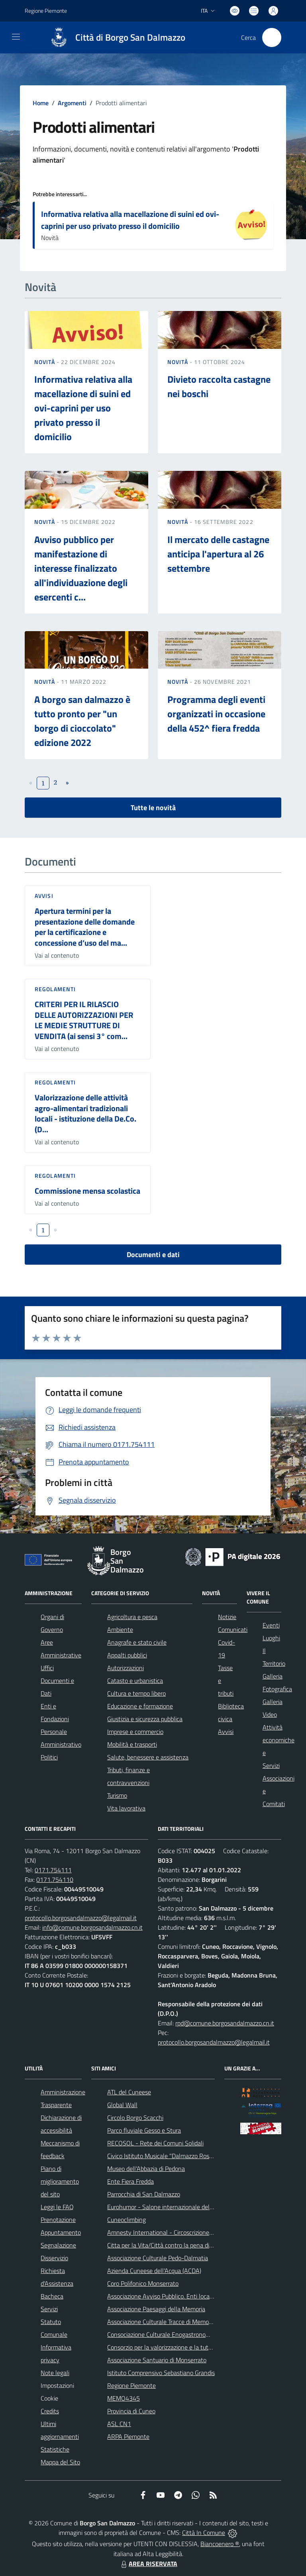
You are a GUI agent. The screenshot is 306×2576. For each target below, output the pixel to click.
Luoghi (271, 1638)
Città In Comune (203, 2532)
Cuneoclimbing (126, 2219)
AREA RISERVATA (148, 2563)
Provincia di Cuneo (131, 2411)
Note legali (55, 2372)
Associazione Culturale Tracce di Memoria (161, 2321)
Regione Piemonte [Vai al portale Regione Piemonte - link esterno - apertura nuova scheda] (46, 10)
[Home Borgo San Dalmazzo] (114, 37)
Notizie (227, 1617)
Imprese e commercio (135, 1731)
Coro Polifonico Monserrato (142, 2283)
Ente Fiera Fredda (130, 2181)
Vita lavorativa (126, 1808)
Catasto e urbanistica (135, 1680)
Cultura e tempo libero (136, 1693)
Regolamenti (55, 989)
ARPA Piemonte (128, 2436)
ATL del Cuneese (129, 2092)
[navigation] (16, 36)
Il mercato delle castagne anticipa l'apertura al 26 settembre (218, 553)
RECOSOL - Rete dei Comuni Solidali (155, 2143)
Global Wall (122, 2105)
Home (41, 103)
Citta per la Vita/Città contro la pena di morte (167, 2245)
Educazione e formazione (140, 1706)
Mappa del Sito (60, 2462)
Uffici (47, 1668)
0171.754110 (54, 1879)
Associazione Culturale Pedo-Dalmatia (157, 2258)
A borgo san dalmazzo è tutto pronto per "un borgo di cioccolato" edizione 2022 (82, 721)
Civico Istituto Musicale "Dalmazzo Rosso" (162, 2156)
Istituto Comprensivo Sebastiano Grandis (161, 2372)
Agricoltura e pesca (132, 1617)
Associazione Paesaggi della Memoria (156, 2309)
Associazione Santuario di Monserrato (156, 2360)
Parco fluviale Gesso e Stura (144, 2130)
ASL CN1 (119, 2423)
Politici (49, 1757)
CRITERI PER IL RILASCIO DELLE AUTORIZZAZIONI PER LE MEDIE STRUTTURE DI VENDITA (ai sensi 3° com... (84, 1020)
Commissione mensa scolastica (87, 1191)
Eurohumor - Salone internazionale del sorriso (167, 2207)
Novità (45, 362)
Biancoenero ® (219, 2543)
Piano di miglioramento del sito (60, 2181)
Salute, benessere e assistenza (147, 1757)
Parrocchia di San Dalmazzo (143, 2194)
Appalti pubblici (127, 1655)
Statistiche (55, 2449)
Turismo (117, 1795)
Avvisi (44, 895)
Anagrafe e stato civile (137, 1642)
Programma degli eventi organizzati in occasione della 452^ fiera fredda (216, 713)
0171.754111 (53, 1870)
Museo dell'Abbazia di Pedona (146, 2168)
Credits (50, 2411)
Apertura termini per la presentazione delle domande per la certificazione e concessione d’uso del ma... (85, 927)
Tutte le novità (153, 807)
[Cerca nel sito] (271, 37)
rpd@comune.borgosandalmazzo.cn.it (224, 2023)
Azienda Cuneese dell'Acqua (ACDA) (154, 2270)
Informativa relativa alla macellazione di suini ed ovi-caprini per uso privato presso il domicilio (130, 220)
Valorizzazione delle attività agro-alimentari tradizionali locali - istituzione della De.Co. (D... (85, 1113)
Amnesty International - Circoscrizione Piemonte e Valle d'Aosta (192, 2232)
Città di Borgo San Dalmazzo (130, 38)
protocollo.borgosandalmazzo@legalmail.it (81, 1918)
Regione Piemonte (131, 2385)
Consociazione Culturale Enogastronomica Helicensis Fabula (186, 2334)
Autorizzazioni (125, 1668)
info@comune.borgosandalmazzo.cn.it (92, 1927)
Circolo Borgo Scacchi (135, 2117)
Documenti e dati (153, 1254)
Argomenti (72, 103)
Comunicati (232, 1629)
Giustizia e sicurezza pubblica (144, 1719)
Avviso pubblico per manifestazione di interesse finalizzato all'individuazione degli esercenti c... (81, 568)
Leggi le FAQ (57, 2207)
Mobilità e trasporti (132, 1744)
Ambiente (120, 1629)
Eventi (271, 1625)
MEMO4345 (123, 2398)
